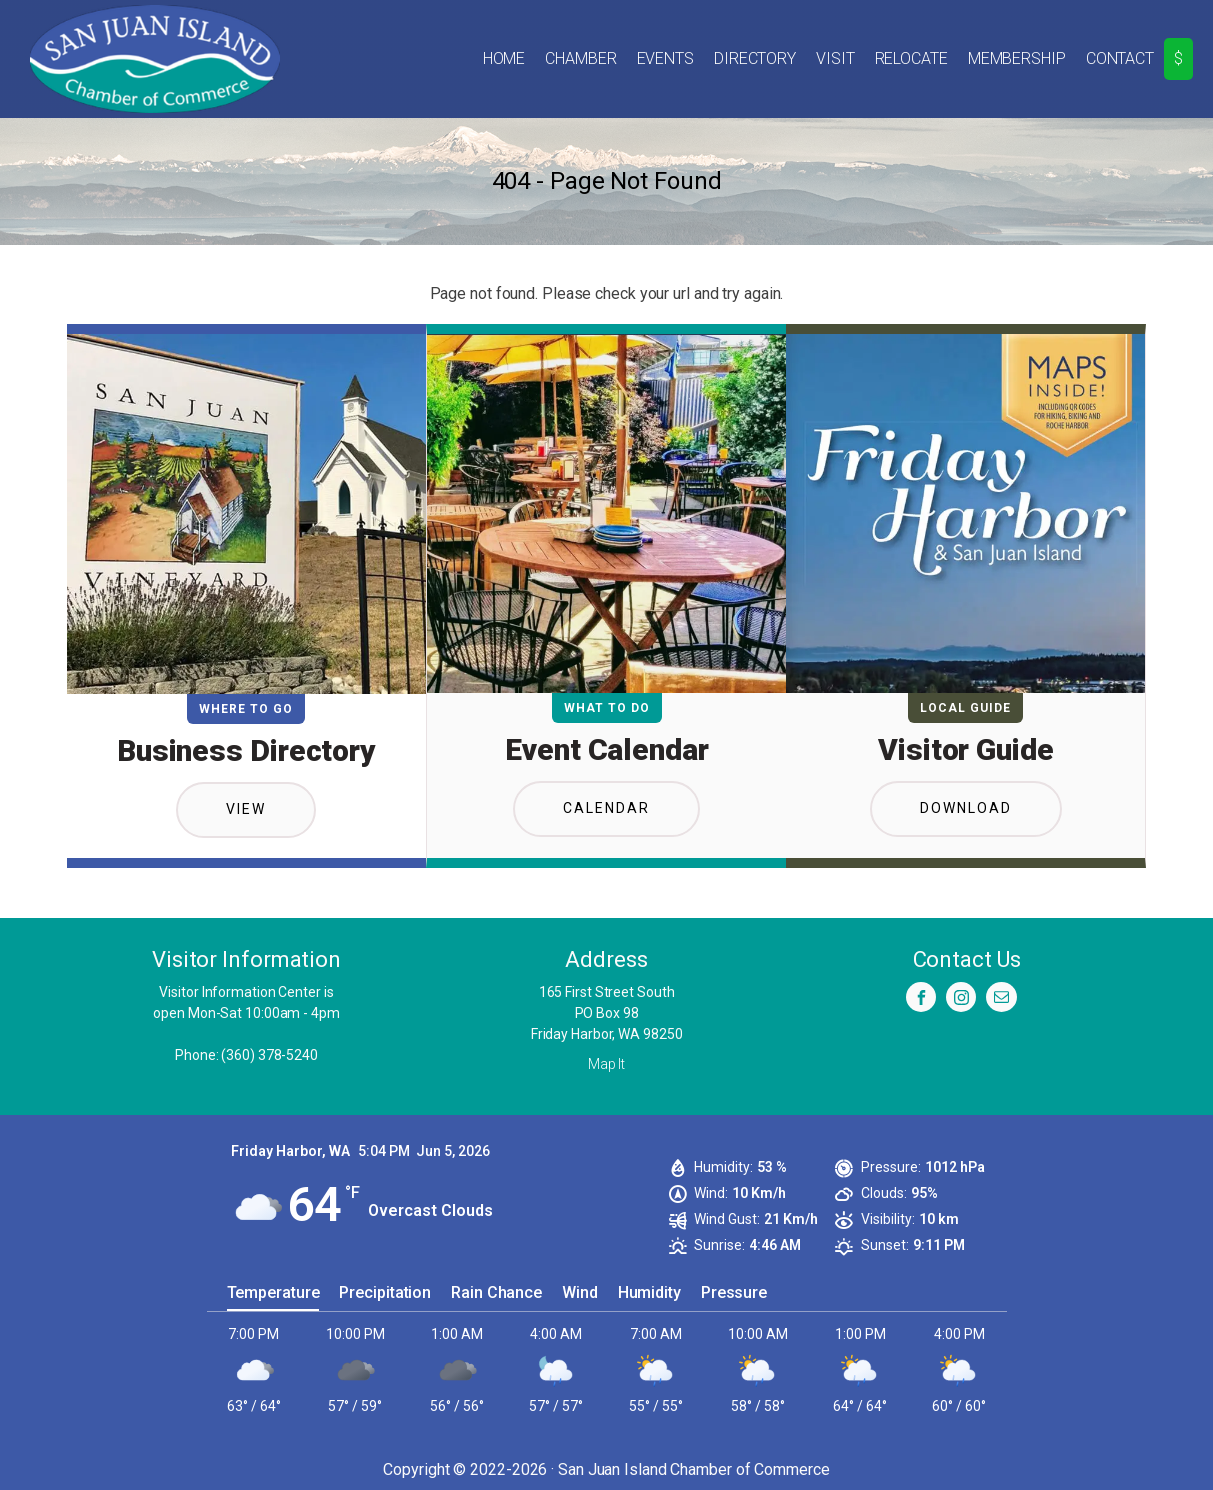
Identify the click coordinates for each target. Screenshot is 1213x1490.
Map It (606, 1064)
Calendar (606, 808)
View (246, 809)
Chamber (580, 58)
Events (665, 58)
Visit (835, 58)
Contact (1120, 58)
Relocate (911, 58)
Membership (1017, 58)
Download (966, 808)
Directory (755, 58)
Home (504, 58)
